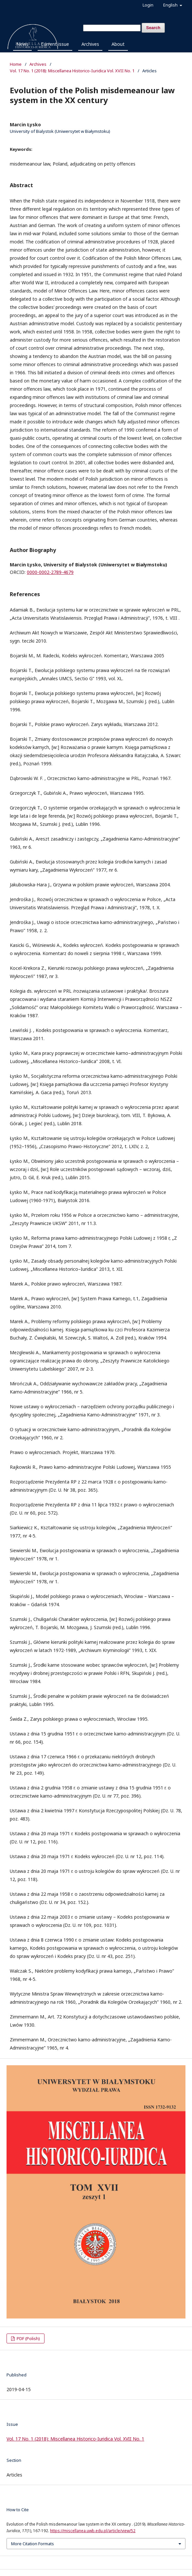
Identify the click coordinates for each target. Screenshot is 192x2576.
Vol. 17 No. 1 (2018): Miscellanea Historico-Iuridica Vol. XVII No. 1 (72, 71)
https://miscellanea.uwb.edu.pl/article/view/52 (92, 2530)
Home (16, 64)
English (171, 5)
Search (153, 27)
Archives (90, 44)
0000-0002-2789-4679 (50, 572)
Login (148, 5)
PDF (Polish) (28, 2338)
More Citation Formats (32, 2544)
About (118, 44)
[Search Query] (112, 28)
